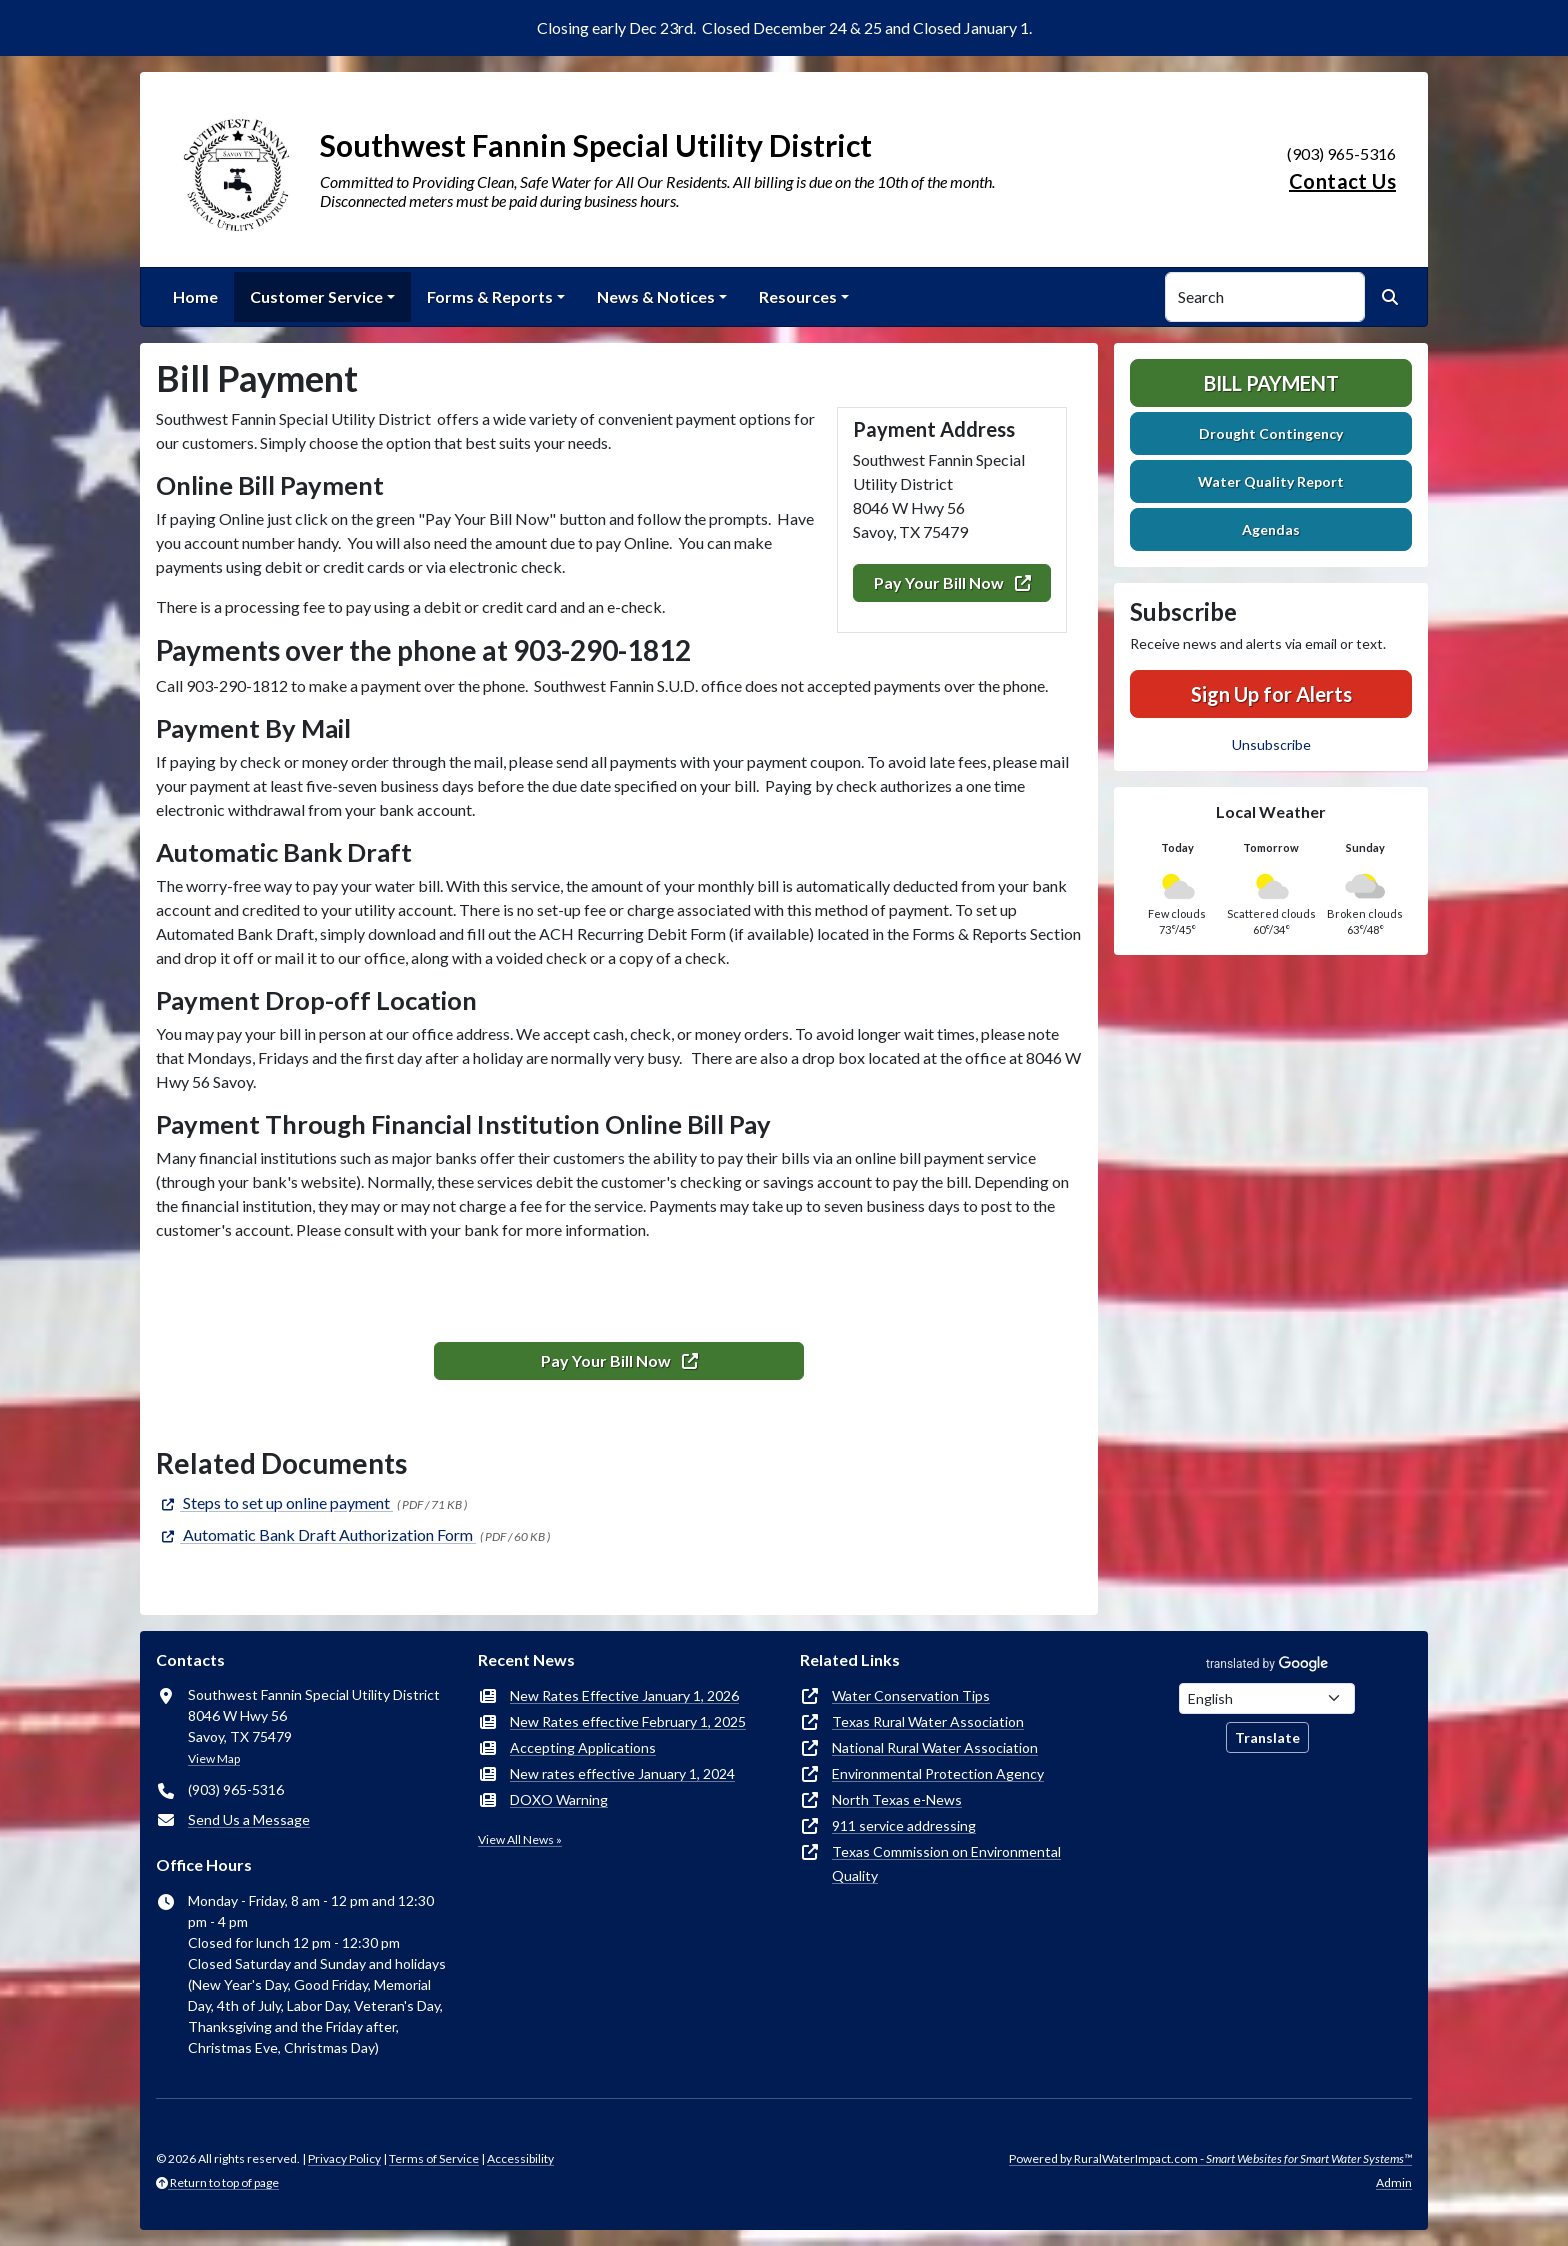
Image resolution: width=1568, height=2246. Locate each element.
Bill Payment (1271, 383)
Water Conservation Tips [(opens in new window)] (911, 1695)
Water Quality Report (1271, 481)
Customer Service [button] (316, 296)
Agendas (1271, 529)
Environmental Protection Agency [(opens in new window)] (938, 1773)
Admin (1394, 2182)
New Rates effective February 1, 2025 (628, 1721)
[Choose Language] (1267, 1698)
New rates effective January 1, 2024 (622, 1773)
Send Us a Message (249, 1819)
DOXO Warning (559, 1799)
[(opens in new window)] (274, 1502)
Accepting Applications (583, 1747)
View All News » (520, 1839)
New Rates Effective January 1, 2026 (624, 1695)
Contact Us (1342, 181)
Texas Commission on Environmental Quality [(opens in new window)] (946, 1863)
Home (195, 296)
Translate (1267, 1737)
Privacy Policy (344, 2158)
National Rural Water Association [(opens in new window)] (935, 1747)
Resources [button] (798, 296)
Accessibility (520, 2158)
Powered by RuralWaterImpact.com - (1210, 2158)
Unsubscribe (1271, 744)
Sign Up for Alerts (1271, 694)
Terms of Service (434, 2158)
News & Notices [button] (656, 296)
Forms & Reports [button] (490, 296)
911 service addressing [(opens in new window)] (904, 1825)
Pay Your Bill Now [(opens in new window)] (952, 582)
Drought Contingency (1271, 433)
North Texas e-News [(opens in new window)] (897, 1799)
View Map (214, 1758)
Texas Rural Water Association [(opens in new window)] (928, 1721)
